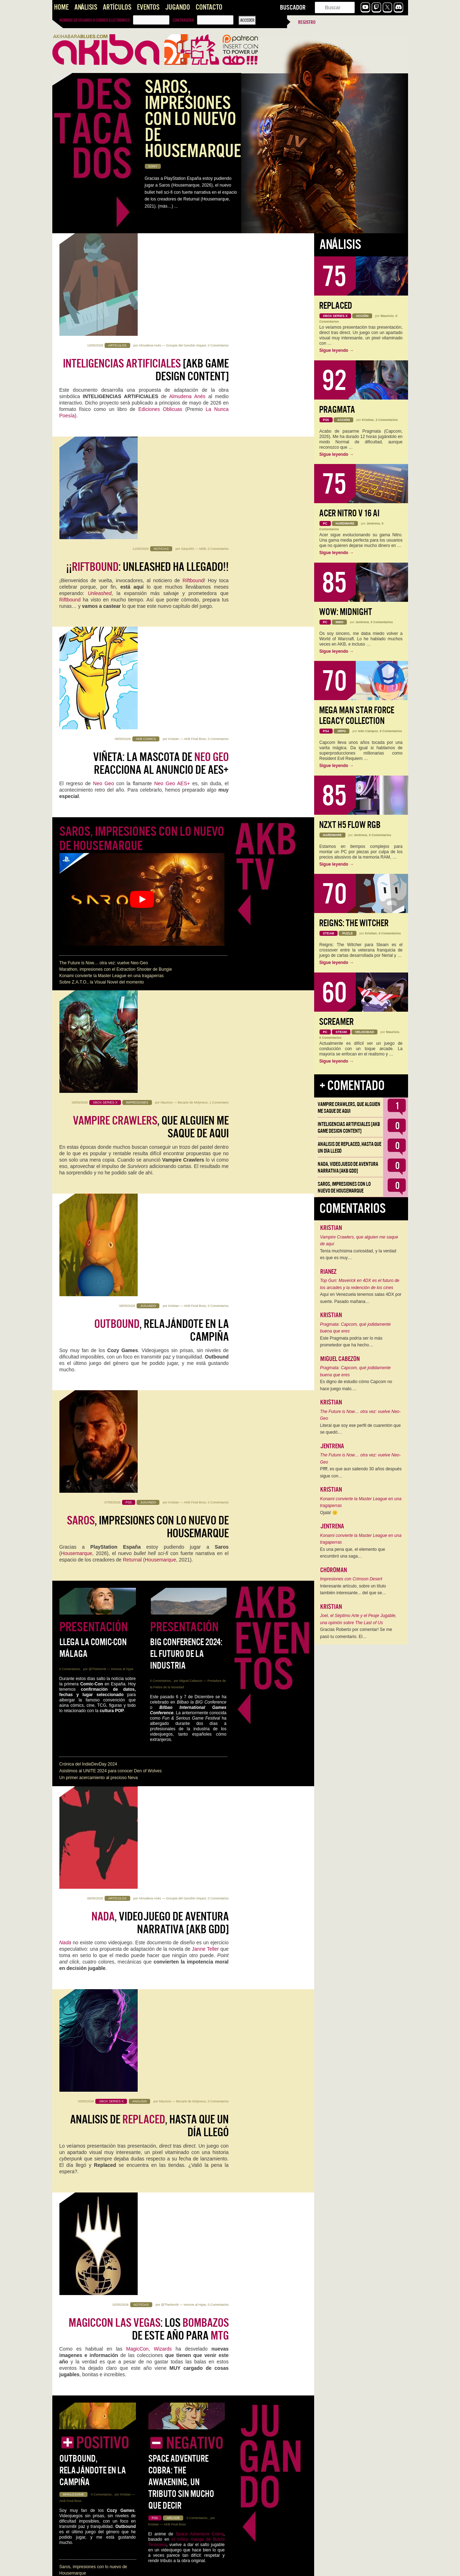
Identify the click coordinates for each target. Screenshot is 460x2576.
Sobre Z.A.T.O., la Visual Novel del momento (101, 706)
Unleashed (100, 390)
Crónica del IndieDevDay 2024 (88, 1205)
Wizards (164, 1486)
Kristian (173, 448)
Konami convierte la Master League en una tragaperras (111, 699)
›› (145, 2565)
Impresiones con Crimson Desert (90, 1731)
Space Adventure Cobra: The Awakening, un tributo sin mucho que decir (181, 1621)
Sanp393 (187, 345)
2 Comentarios (218, 1864)
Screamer (336, 1021)
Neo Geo (103, 492)
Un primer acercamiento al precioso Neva (98, 1218)
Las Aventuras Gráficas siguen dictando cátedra (104, 2226)
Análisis (85, 7)
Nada (65, 1281)
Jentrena (165, 2257)
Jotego (192, 2011)
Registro (307, 22)
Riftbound (193, 377)
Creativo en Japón (201, 2024)
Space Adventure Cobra (199, 1673)
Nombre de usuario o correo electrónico (94, 20)
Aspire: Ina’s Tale (164, 1724)
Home (61, 7)
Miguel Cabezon (190, 1122)
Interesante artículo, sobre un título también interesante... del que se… (353, 1590)
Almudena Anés (150, 243)
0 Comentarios (218, 243)
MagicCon (137, 1486)
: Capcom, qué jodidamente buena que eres (145, 1888)
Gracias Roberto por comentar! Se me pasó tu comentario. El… (356, 1633)
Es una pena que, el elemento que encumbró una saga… (352, 1553)
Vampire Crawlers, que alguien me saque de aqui (349, 1107)
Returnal (132, 986)
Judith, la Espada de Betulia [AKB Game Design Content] (113, 2232)
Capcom (142, 1908)
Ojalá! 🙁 (329, 1512)
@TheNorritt (97, 1110)
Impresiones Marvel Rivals (173, 1743)
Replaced (335, 305)
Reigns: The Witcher (353, 923)
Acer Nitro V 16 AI (349, 513)
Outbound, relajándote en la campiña (92, 1609)
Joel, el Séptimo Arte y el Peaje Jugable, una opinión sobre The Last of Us (358, 1619)
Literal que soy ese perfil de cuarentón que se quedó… (360, 1429)
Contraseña (183, 20)
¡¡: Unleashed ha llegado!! (147, 363)
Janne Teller (205, 1287)
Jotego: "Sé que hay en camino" (155, 1991)
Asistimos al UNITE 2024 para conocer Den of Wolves (110, 1211)
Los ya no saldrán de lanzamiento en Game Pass (151, 2384)
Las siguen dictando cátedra (157, 1786)
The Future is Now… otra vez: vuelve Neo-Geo (103, 686)
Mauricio (166, 724)
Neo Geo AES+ (172, 492)
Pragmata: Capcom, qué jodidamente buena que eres (355, 1328)
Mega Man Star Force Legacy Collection (356, 715)
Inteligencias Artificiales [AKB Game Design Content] (184, 2098)
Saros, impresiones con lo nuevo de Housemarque (141, 562)
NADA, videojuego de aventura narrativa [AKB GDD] (109, 2219)
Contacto (209, 7)
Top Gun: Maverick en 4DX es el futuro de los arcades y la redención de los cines (360, 1284)
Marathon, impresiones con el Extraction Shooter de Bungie (115, 693)
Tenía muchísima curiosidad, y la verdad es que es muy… (358, 1254)
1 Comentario (218, 724)
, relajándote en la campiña (161, 851)
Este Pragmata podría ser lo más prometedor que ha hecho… (351, 1342)
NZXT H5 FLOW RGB (350, 824)
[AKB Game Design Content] (146, 267)
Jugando (177, 7)
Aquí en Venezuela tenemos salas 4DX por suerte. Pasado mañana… (361, 1298)
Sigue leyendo (336, 350)
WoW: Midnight (345, 611)
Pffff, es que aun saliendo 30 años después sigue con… (361, 1472)
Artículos (117, 7)
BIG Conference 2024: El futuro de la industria (186, 1095)
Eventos (148, 7)
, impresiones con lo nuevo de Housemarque (148, 953)
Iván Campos (368, 731)
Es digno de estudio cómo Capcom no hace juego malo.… (356, 1385)
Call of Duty (184, 2417)
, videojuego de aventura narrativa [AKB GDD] (160, 1261)
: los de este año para (149, 1466)
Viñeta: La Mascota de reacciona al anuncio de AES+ (161, 472)
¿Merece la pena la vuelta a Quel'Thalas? (144, 2493)
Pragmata (337, 409)
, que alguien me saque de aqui (151, 748)
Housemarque (76, 980)
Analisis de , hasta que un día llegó (149, 1364)
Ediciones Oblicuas (160, 306)
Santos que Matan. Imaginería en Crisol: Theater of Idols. (113, 2239)
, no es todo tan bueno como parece (154, 2281)
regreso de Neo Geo (158, 2011)
